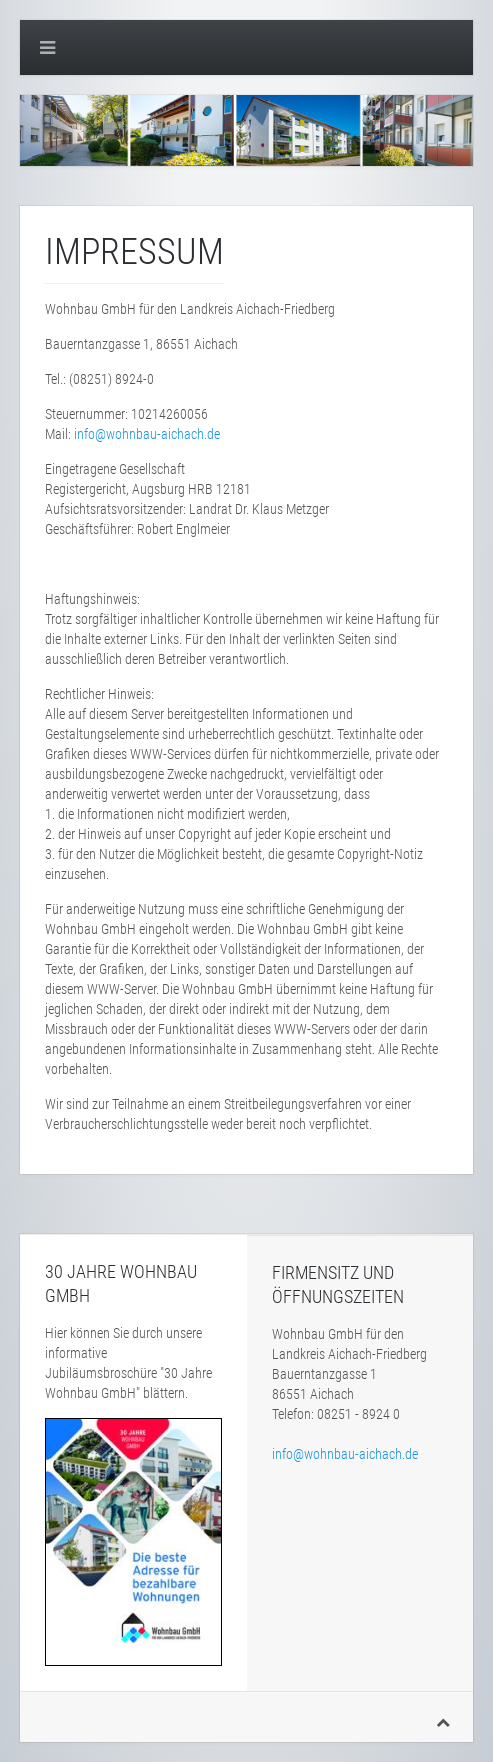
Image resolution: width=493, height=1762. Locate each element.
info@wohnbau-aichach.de (147, 434)
